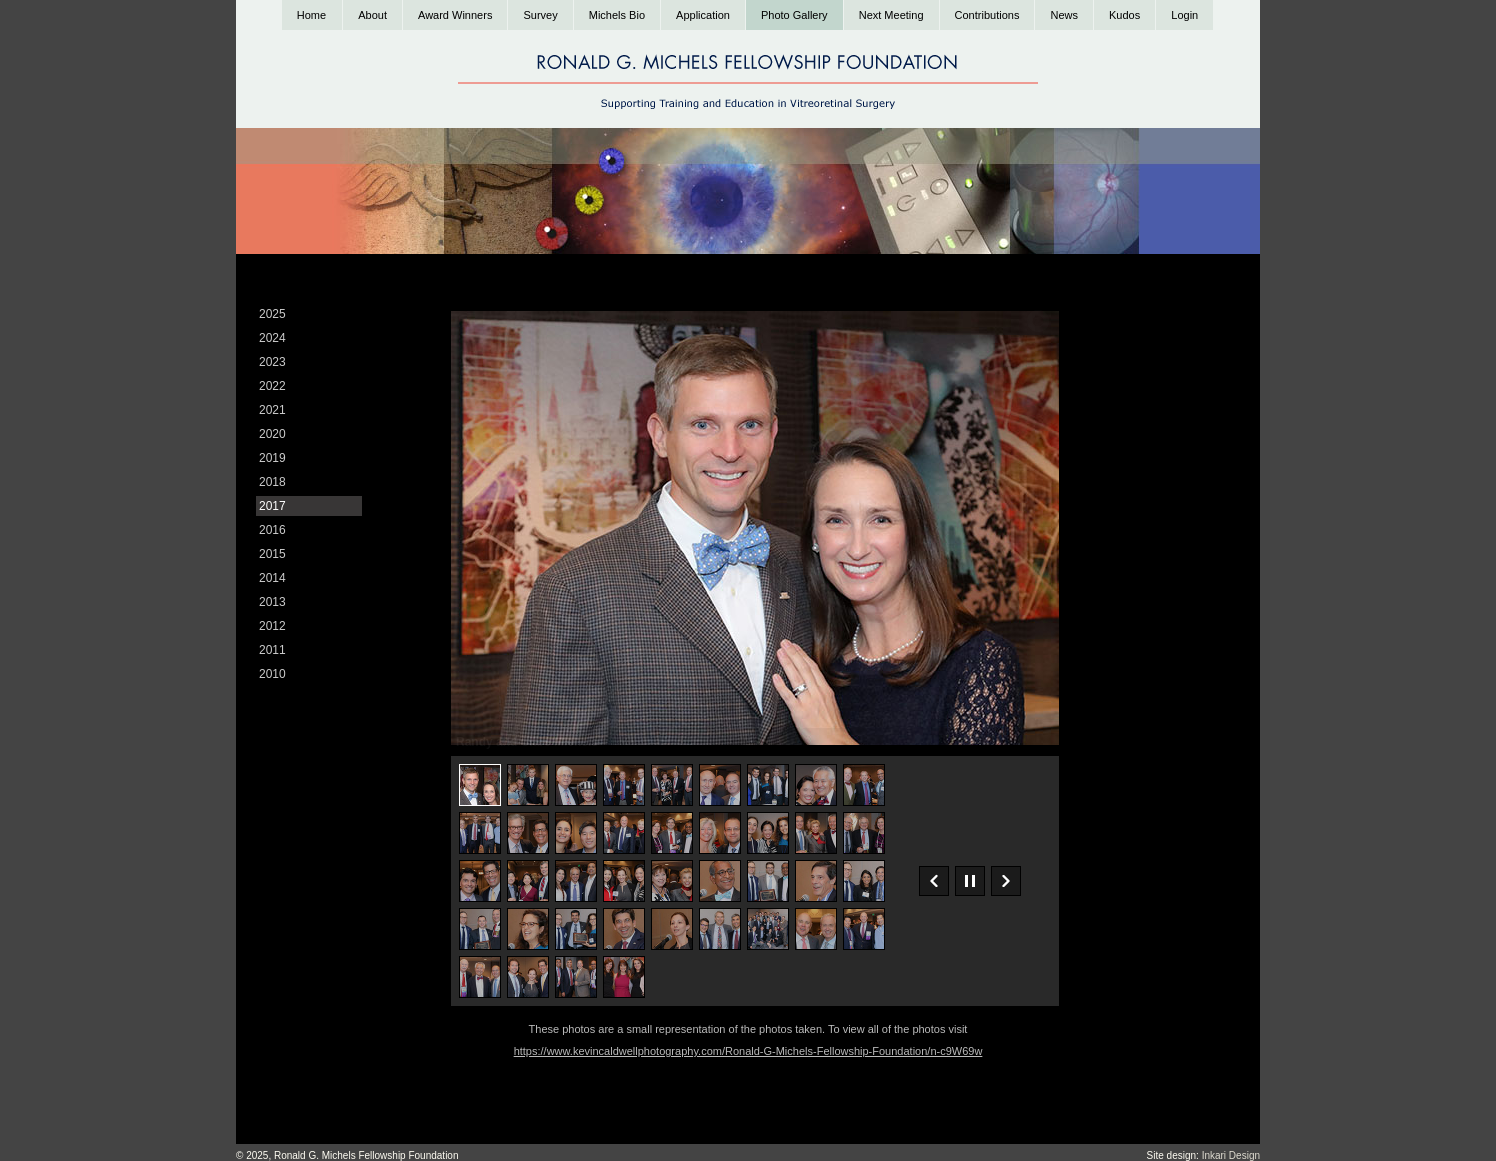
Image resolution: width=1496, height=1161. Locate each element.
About (372, 15)
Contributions (987, 15)
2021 (272, 410)
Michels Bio (617, 15)
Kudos (1124, 15)
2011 (272, 650)
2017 (272, 506)
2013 (272, 602)
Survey (540, 15)
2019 (272, 458)
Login (1184, 15)
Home (311, 15)
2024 (272, 338)
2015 (272, 554)
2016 (272, 530)
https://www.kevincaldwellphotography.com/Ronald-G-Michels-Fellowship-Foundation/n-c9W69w (748, 1051)
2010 (272, 674)
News (1064, 15)
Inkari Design (1231, 1155)
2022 (272, 386)
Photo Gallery (794, 15)
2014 (272, 578)
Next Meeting (891, 15)
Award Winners (455, 15)
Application (703, 15)
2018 (272, 482)
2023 (272, 362)
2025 (272, 314)
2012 (272, 626)
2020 (272, 434)
